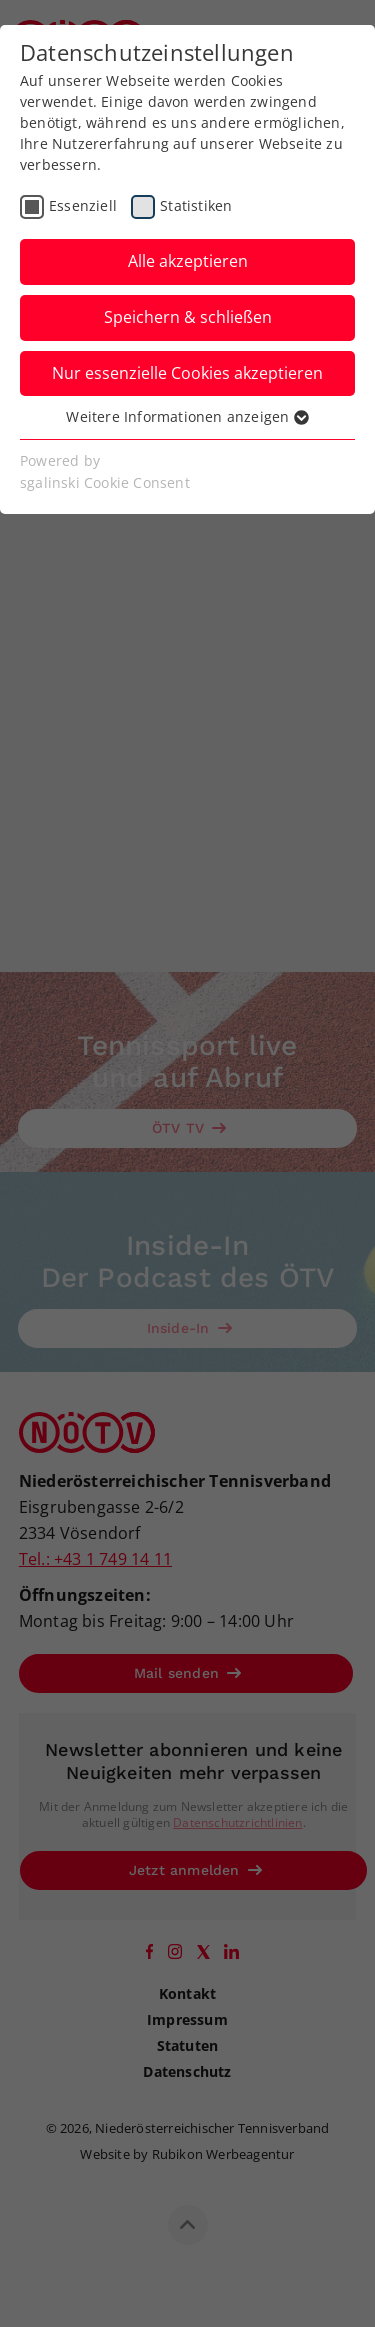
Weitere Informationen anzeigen (187, 416)
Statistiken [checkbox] (196, 205)
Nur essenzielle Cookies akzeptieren (187, 373)
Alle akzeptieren (188, 261)
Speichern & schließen (188, 317)
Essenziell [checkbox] (83, 205)
